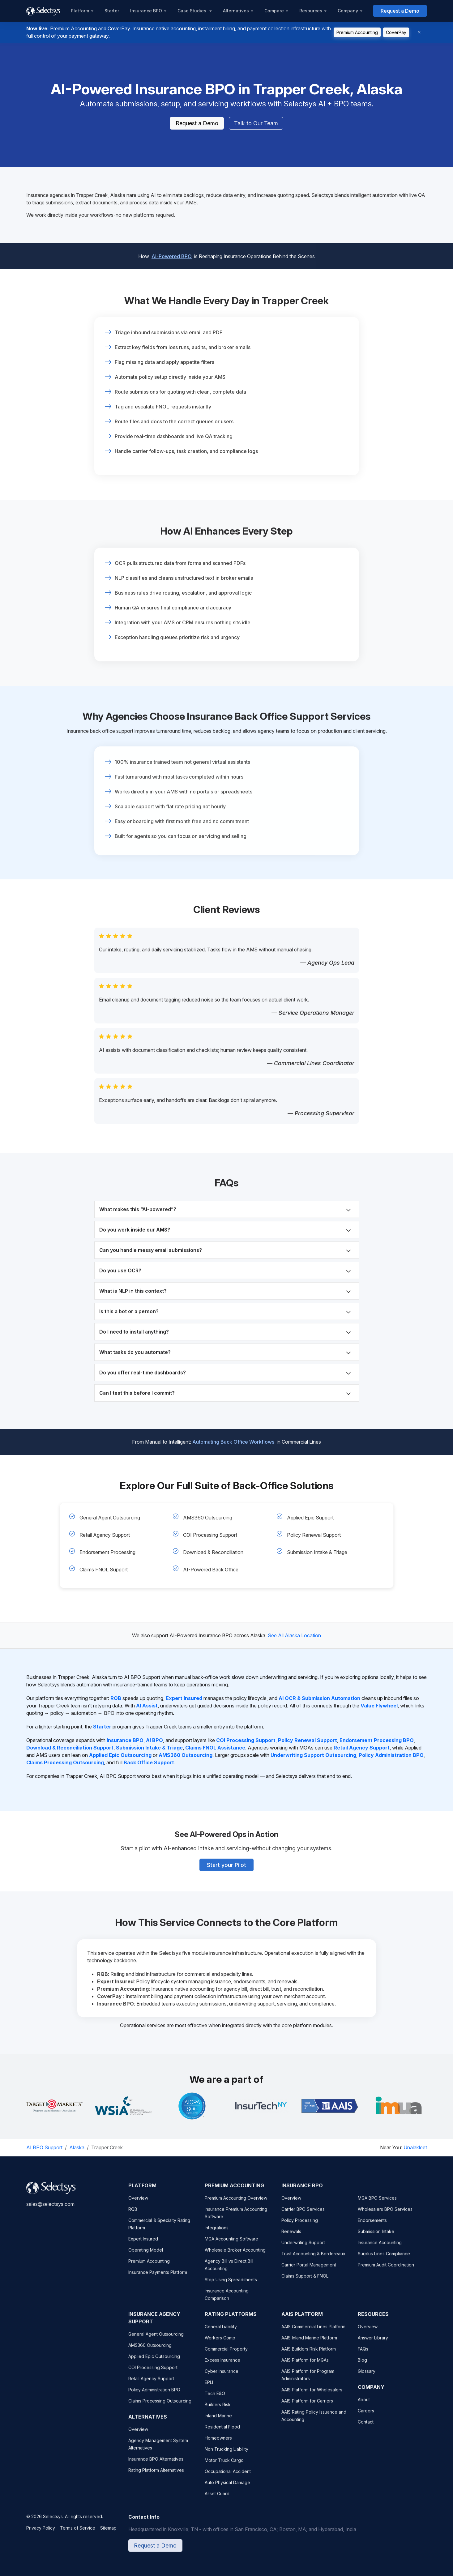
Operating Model (145, 2255)
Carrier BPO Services (303, 2215)
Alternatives (236, 10)
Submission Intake (376, 2237)
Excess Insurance (222, 2366)
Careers (366, 2416)
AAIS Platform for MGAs (305, 2366)
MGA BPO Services (377, 2203)
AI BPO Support (44, 2147)
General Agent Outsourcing (109, 1517)
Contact (366, 2427)
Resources (310, 10)
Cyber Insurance (221, 2377)
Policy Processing (299, 2226)
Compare (274, 10)
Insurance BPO (146, 10)
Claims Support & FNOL (304, 2281)
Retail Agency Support (104, 1535)
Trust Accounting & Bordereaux (313, 2259)
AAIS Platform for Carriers (307, 2406)
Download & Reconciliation (213, 1552)
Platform (80, 10)
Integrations (217, 2233)
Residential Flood (222, 2432)
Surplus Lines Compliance (384, 2259)
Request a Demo (400, 11)
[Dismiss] (419, 32)
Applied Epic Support (310, 1517)
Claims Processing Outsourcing (159, 2406)
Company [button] (348, 10)
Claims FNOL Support (103, 1569)
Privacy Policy (40, 2533)
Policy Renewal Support (314, 1535)
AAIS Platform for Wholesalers (311, 2395)
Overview (138, 2203)
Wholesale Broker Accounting (235, 2255)
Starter (112, 10)
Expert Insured (143, 2244)
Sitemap (108, 2533)
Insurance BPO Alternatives (155, 2464)
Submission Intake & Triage (317, 1552)
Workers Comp (220, 2343)
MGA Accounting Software (231, 2244)
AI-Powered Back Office (210, 1569)
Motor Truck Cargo (224, 2466)
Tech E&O (215, 2399)
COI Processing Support (210, 1535)
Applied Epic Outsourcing (154, 2362)
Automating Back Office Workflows (233, 1438)
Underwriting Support (303, 2248)
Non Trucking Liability (226, 2455)
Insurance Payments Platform (157, 2278)
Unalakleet (415, 2147)
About (364, 2405)
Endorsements (372, 2226)
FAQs (363, 2354)
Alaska (76, 2147)
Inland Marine (218, 2421)
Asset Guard (217, 2499)
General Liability (221, 2332)
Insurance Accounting (380, 2248)
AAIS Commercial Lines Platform (313, 2332)
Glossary (366, 2377)
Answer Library (373, 2343)
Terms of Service (77, 2533)
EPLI (209, 2388)
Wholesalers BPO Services (385, 2215)
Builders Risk (218, 2410)
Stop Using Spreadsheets (231, 2285)
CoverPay (396, 32)
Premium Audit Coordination (386, 2270)
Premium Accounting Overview (236, 2203)
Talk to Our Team (256, 124)
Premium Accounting (357, 32)
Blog (362, 2366)
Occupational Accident (228, 2477)
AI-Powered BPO (172, 252)
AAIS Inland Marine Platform (309, 2343)
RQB (132, 2215)
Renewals (291, 2237)
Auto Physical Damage (227, 2488)
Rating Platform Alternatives (156, 2476)
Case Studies (192, 10)
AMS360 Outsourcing (207, 1517)
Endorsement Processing (107, 1552)
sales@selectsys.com (50, 2210)
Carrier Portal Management (308, 2270)
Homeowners (218, 2443)
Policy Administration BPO (154, 2395)
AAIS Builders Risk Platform (308, 2354)
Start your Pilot (226, 1860)
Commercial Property (226, 2354)
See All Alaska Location (294, 1635)
